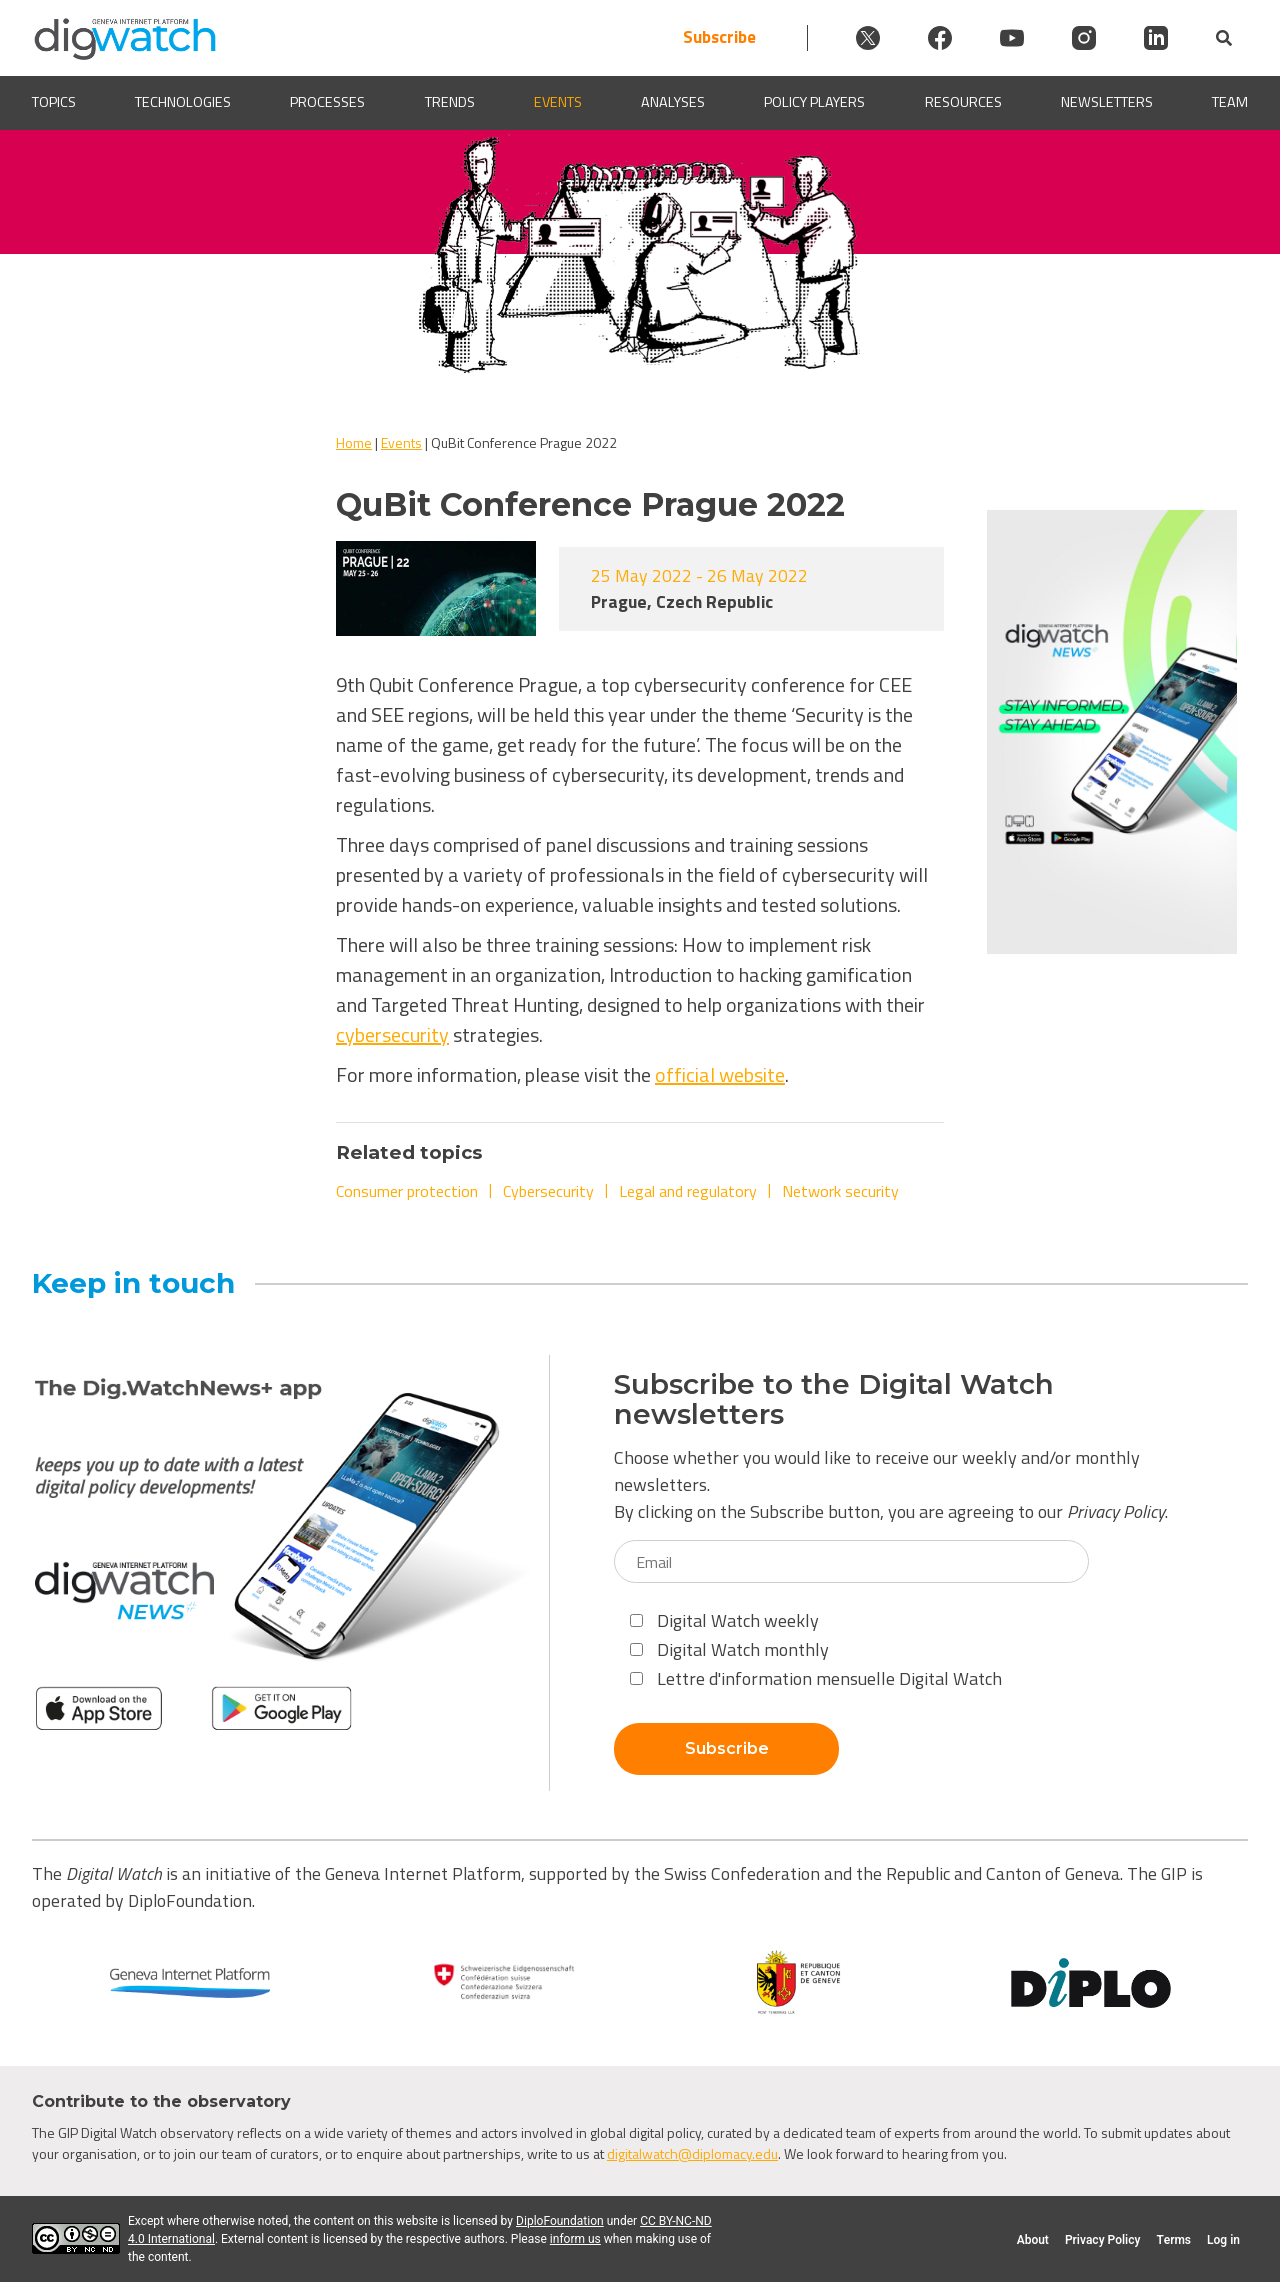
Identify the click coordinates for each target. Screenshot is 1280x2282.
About (1033, 2240)
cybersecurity (392, 1034)
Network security (840, 1191)
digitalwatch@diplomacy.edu (692, 2153)
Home (354, 442)
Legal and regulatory (688, 1191)
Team (1230, 102)
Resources (963, 102)
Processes (327, 102)
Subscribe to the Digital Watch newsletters (834, 1400)
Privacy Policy (1116, 1511)
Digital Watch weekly (724, 1620)
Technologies (183, 102)
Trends (450, 102)
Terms (1173, 2240)
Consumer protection (407, 1191)
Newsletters (1107, 102)
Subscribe (719, 37)
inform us (575, 2239)
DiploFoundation (560, 2221)
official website (720, 1074)
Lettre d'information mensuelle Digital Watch (816, 1678)
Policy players (814, 102)
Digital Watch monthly (729, 1649)
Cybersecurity (548, 1191)
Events (558, 102)
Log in (1223, 2240)
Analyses (673, 102)
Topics (54, 102)
